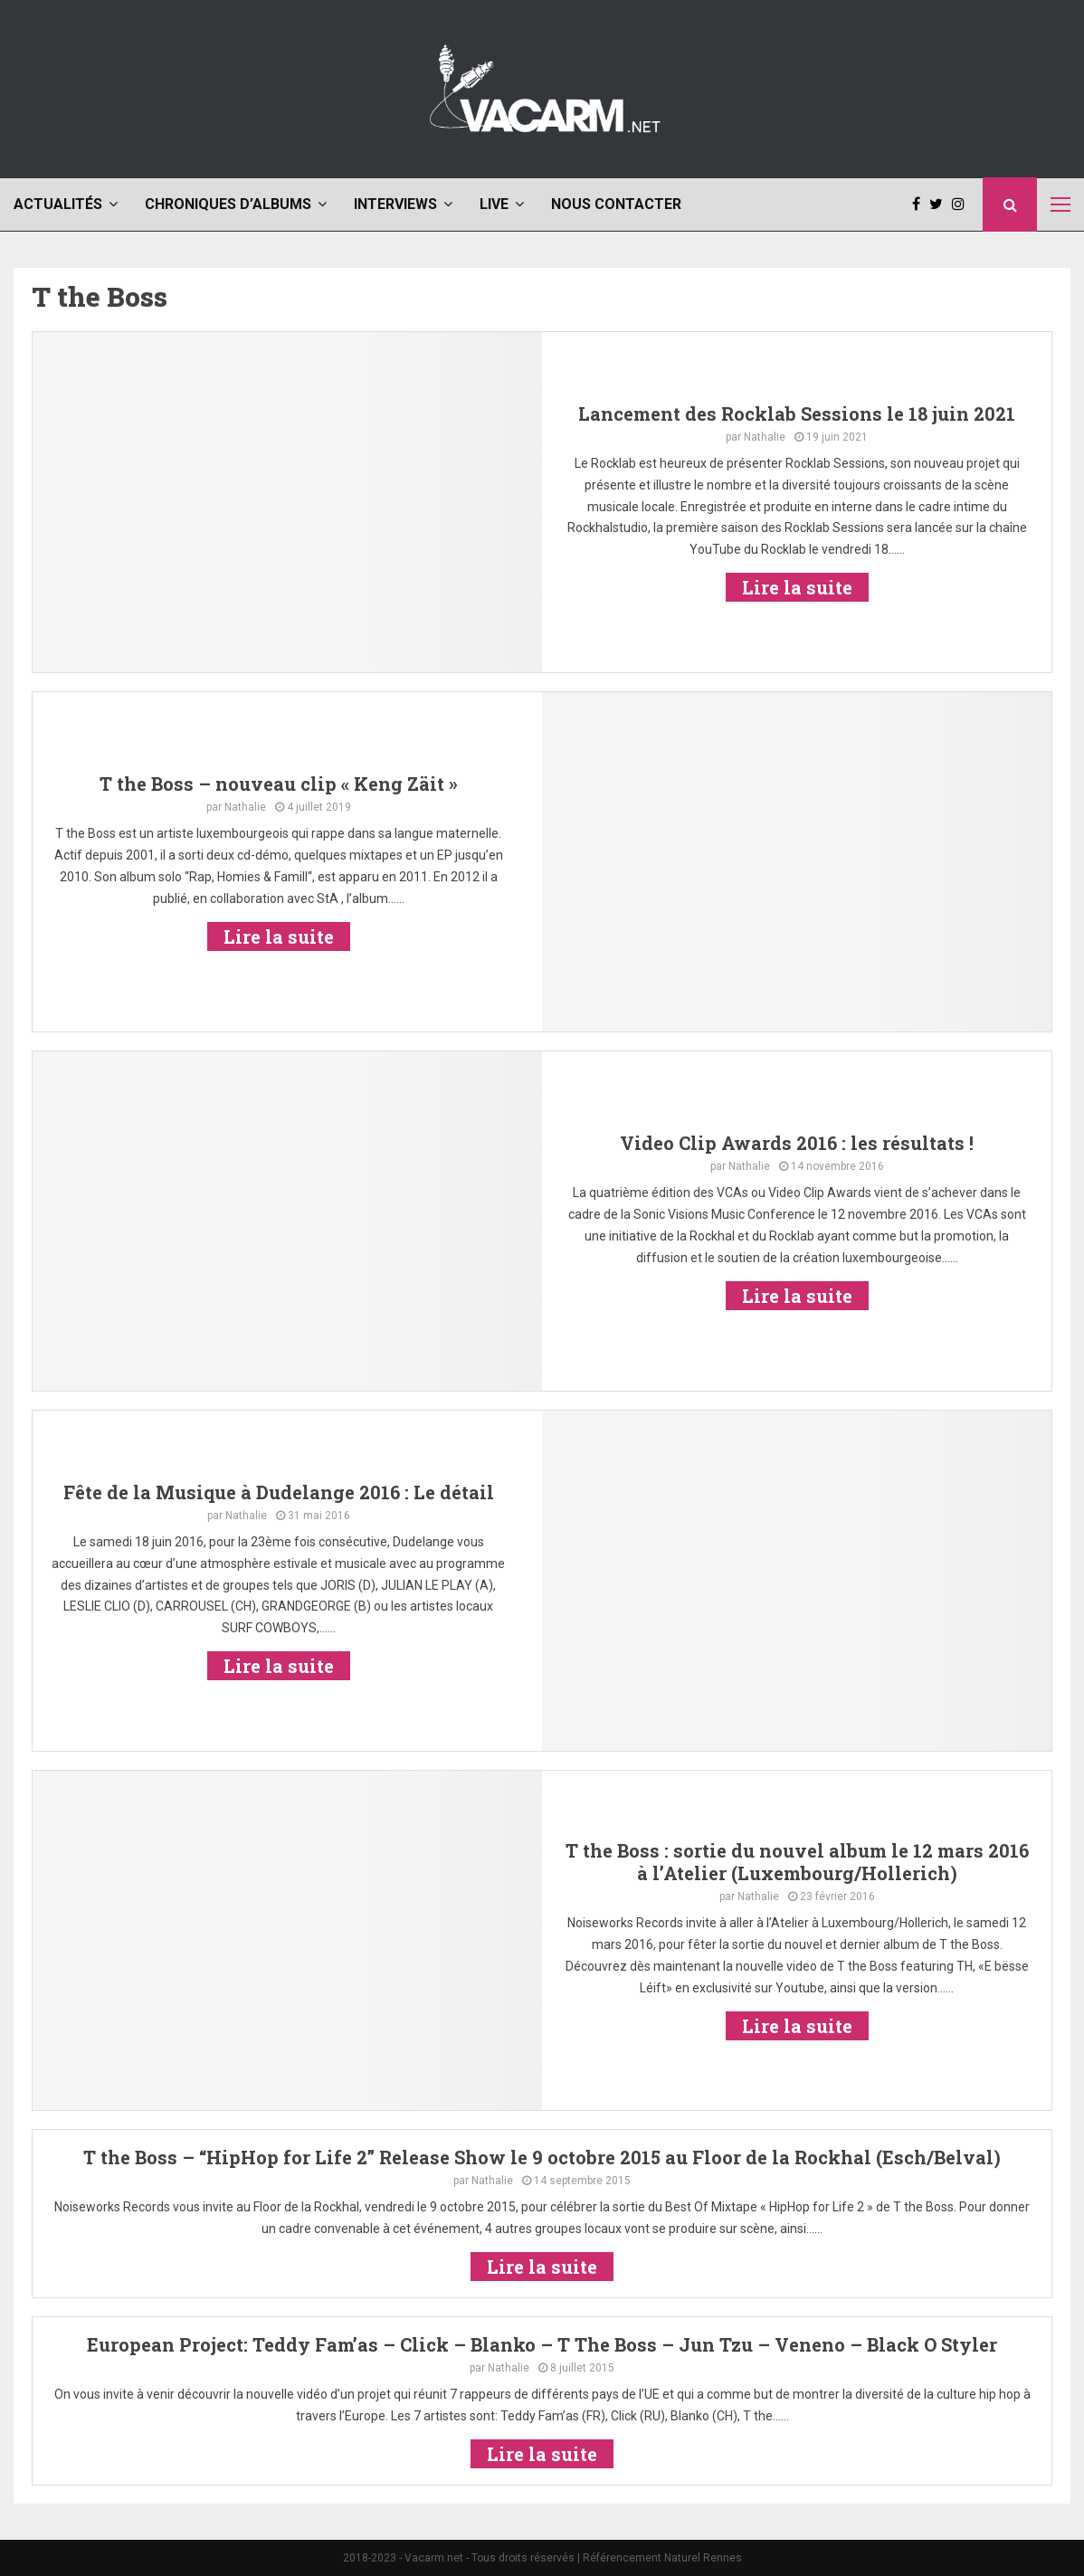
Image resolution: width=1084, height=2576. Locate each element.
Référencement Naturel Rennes (662, 2558)
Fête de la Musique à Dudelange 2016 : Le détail (278, 1492)
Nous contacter (616, 204)
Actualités (58, 204)
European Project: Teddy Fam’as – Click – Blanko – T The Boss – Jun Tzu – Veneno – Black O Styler (542, 2344)
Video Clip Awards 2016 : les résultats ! (797, 1143)
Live (494, 204)
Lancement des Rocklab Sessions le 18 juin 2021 (796, 413)
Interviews (395, 204)
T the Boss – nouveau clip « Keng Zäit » (279, 783)
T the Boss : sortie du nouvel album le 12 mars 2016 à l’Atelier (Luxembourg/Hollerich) (797, 1862)
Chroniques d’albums (228, 204)
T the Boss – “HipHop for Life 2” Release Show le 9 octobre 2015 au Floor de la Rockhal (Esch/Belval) (542, 2157)
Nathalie (764, 437)
